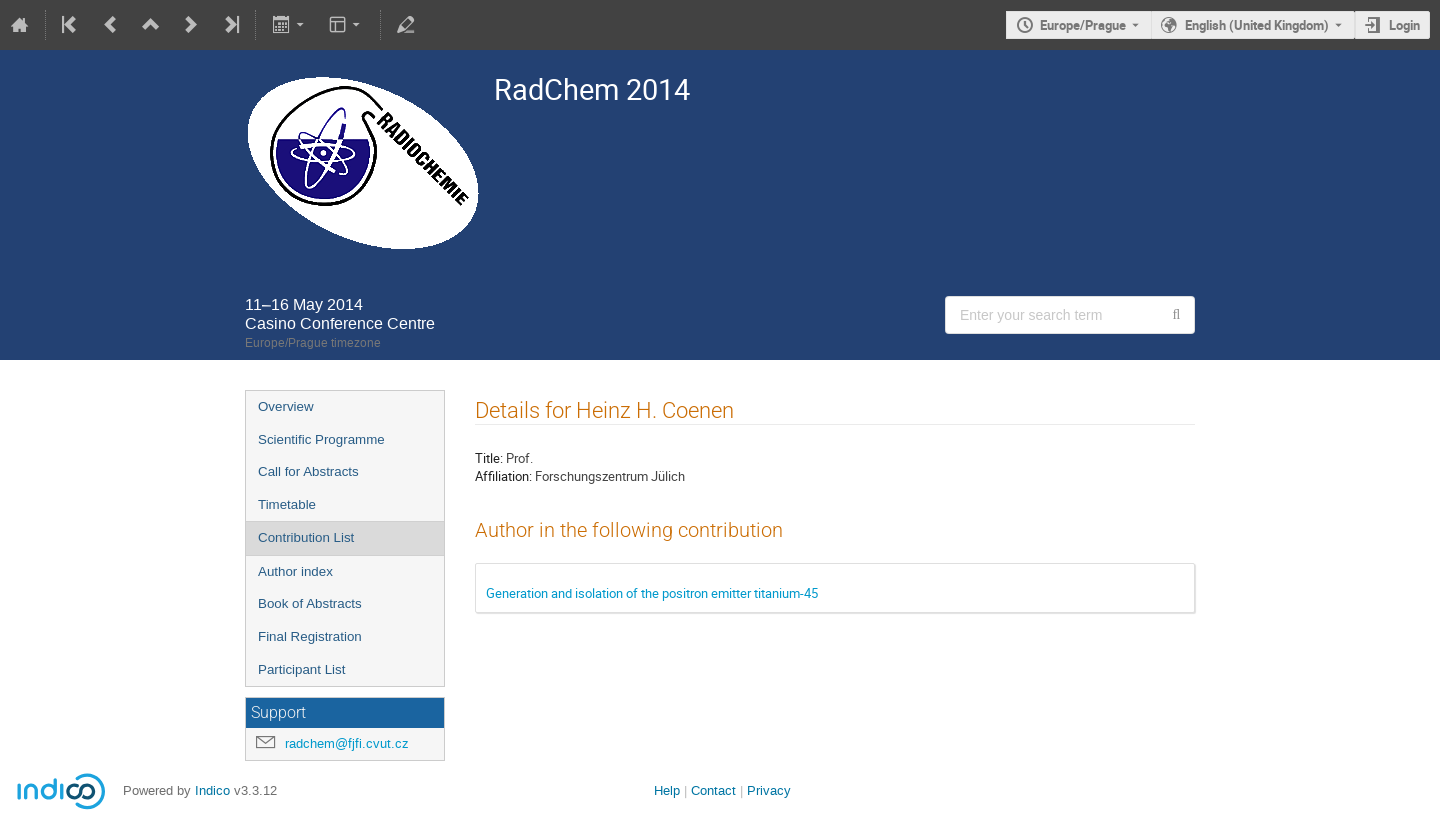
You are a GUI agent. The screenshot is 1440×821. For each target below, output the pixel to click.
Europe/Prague (1083, 25)
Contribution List (306, 537)
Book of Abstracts (310, 603)
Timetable (287, 504)
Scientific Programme (321, 439)
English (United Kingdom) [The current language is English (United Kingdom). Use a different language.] (1257, 25)
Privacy (769, 790)
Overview (286, 406)
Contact (713, 790)
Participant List (301, 669)
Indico (212, 790)
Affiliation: (503, 476)
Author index (295, 571)
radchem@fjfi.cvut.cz (347, 743)
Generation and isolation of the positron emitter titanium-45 (652, 593)
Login (1404, 25)
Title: (489, 458)
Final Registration (310, 636)
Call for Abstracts (308, 471)
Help (667, 790)
